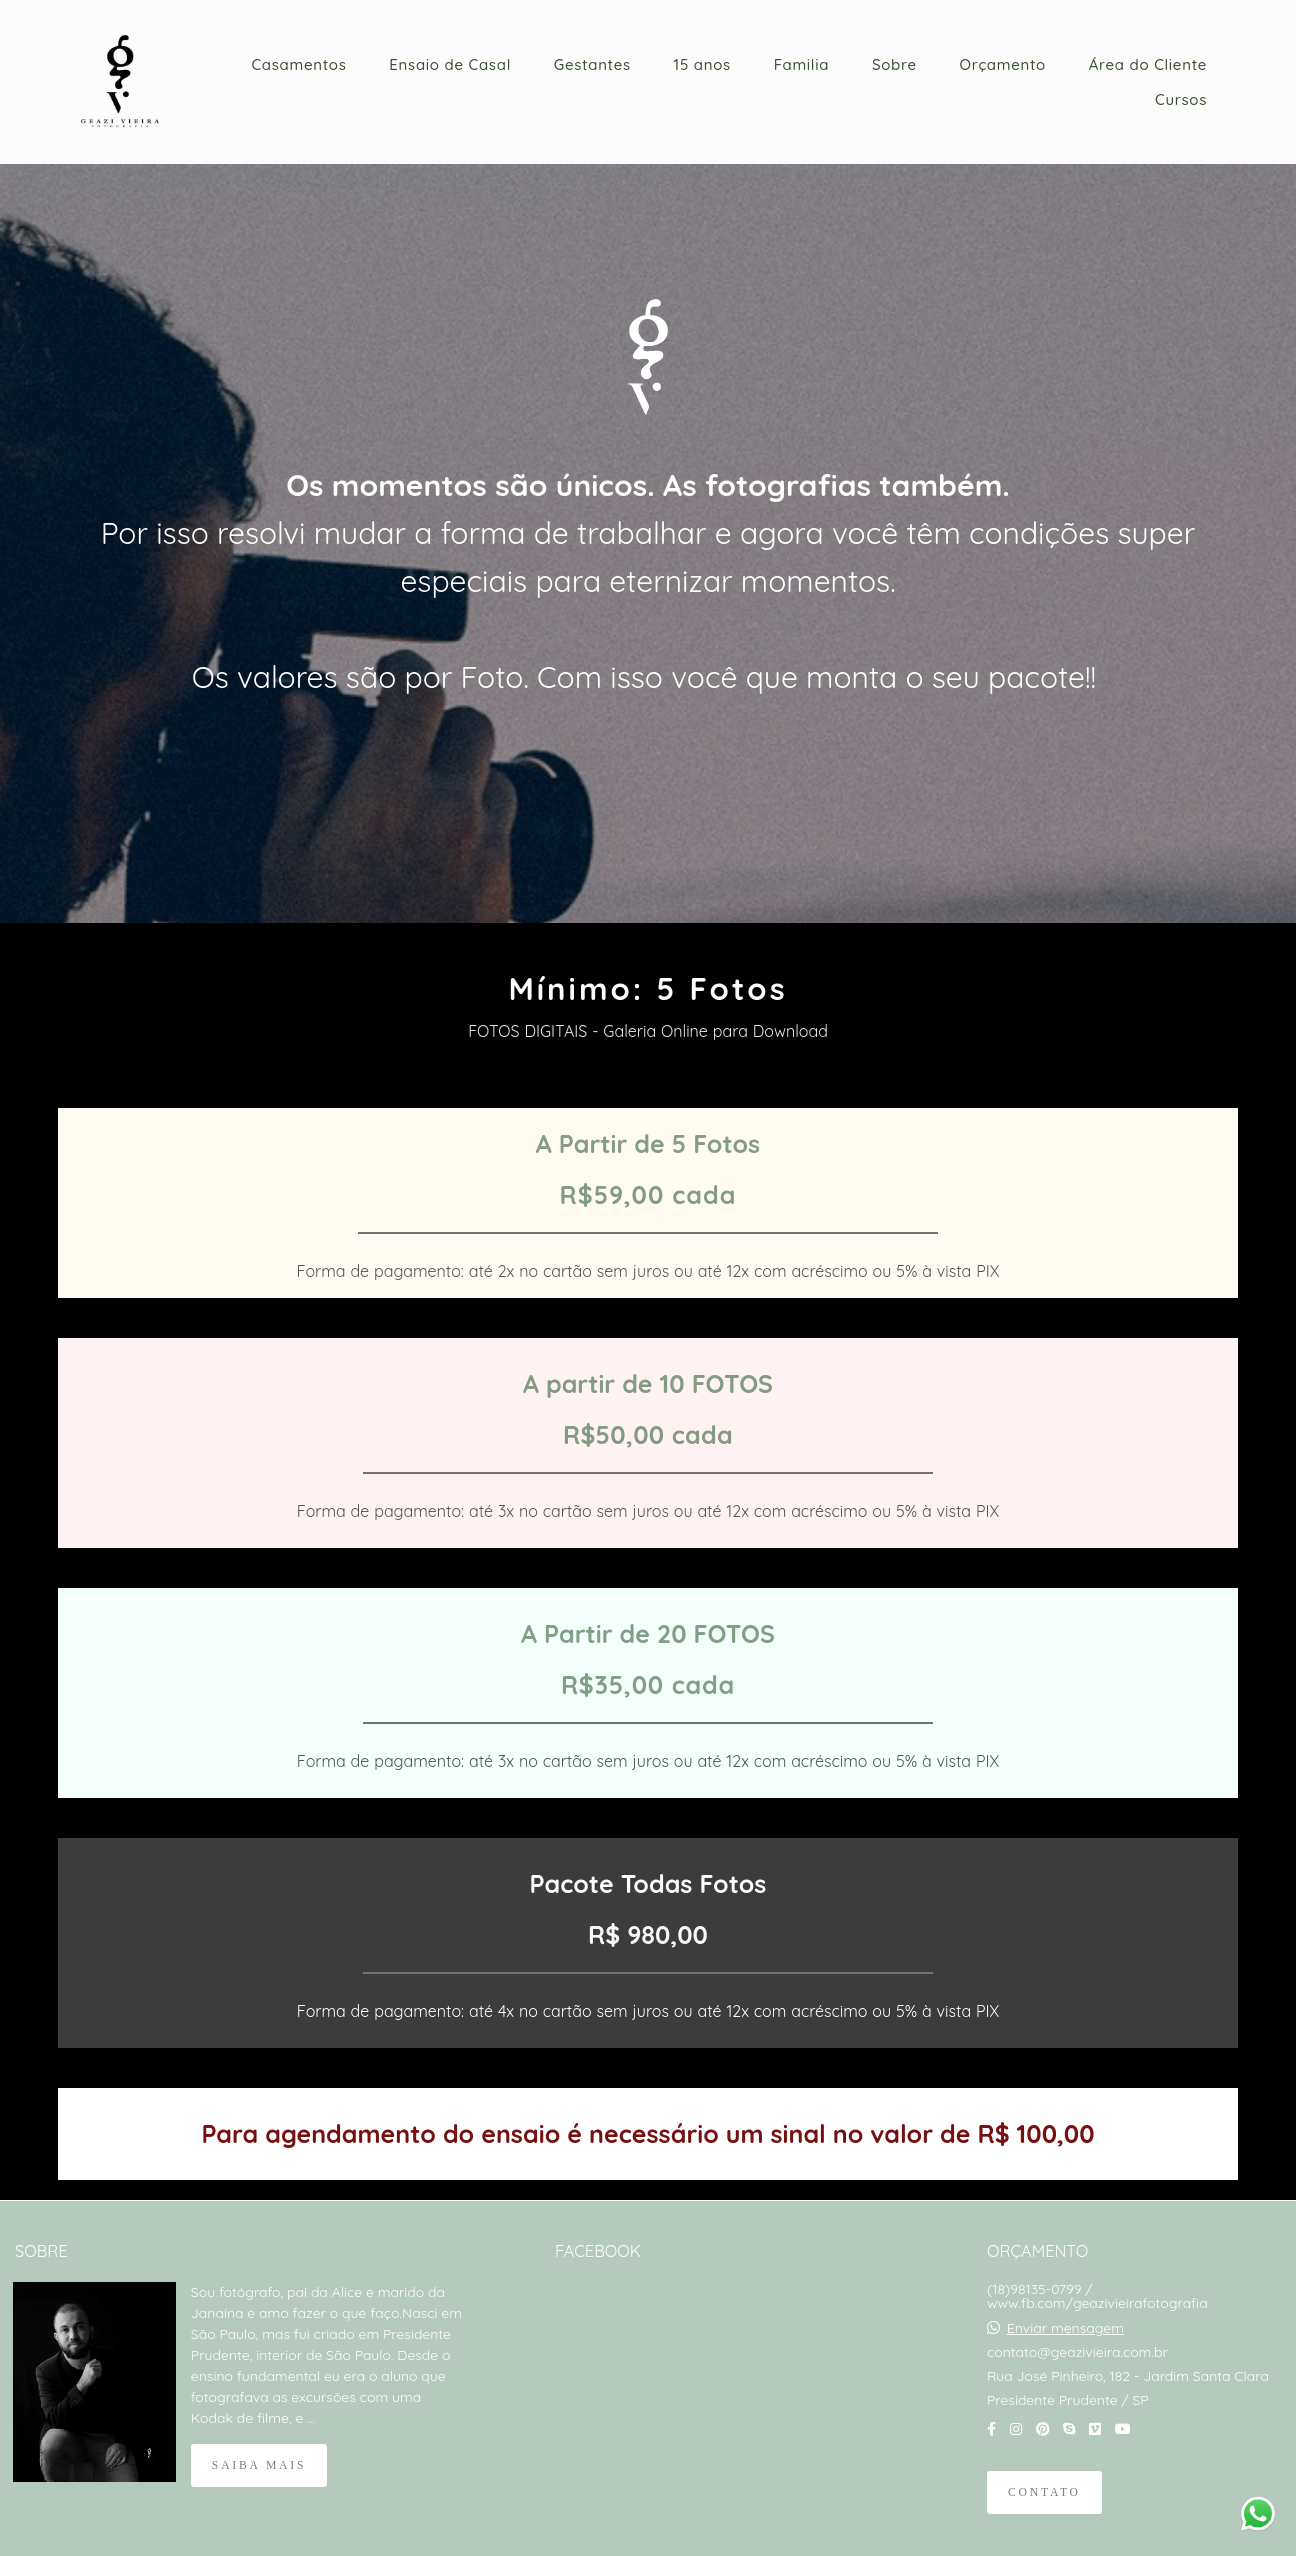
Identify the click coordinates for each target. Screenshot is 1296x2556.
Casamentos (298, 64)
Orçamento (1003, 64)
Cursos (1181, 99)
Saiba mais (259, 2465)
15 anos (702, 64)
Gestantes (592, 64)
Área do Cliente (1148, 64)
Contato (1044, 2492)
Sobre (894, 64)
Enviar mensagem (1065, 2328)
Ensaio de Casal (450, 64)
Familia (802, 64)
